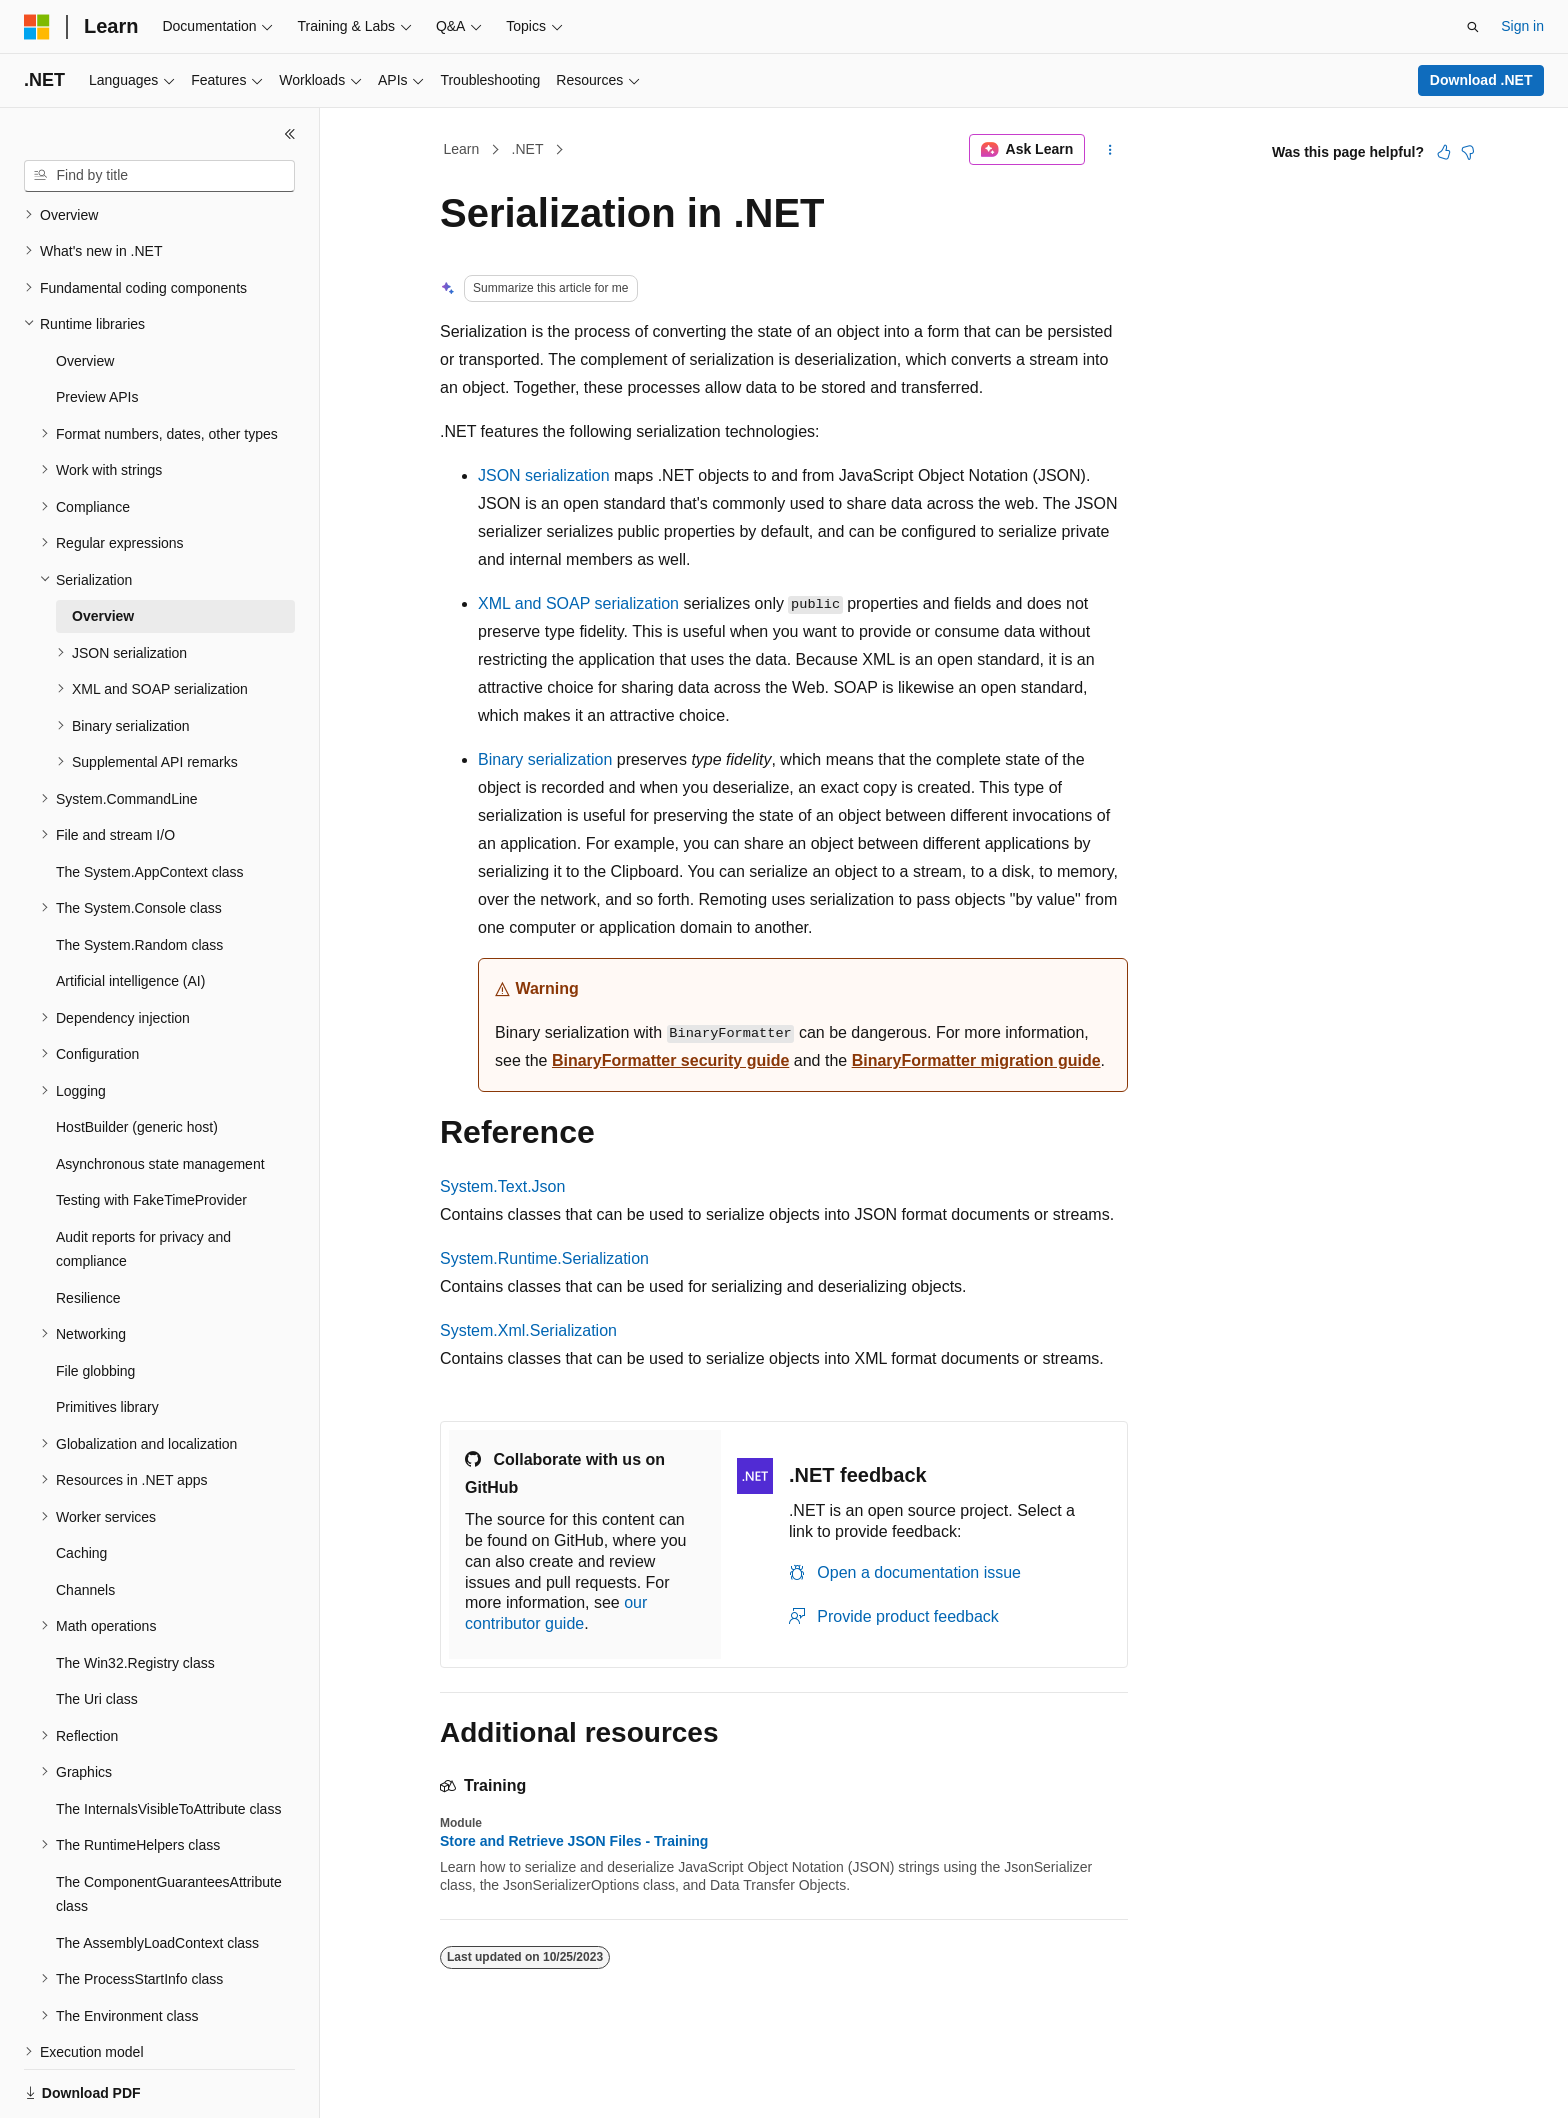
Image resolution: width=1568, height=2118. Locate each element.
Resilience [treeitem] (88, 1229)
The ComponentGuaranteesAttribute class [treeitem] (169, 1825)
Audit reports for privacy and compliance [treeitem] (143, 1180)
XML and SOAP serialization (578, 603)
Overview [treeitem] (85, 292)
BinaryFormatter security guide (670, 1060)
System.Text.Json (502, 1186)
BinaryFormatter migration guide (976, 1060)
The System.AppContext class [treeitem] (150, 803)
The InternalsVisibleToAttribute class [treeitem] (168, 1740)
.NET (528, 149)
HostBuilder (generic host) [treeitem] (137, 1058)
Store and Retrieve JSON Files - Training (574, 1841)
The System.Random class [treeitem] (139, 876)
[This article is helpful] (1444, 152)
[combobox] (159, 176)
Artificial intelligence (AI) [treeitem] (130, 912)
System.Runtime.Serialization (544, 1258)
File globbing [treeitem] (95, 1302)
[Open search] (1473, 27)
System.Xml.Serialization (528, 1330)
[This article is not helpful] (1468, 152)
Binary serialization (545, 759)
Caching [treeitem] (81, 1484)
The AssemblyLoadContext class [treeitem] (157, 1874)
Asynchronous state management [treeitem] (160, 1095)
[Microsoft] (37, 27)
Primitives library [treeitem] (107, 1338)
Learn (462, 149)
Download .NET (1481, 80)
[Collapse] (290, 134)
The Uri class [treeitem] (97, 1630)
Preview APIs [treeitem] (97, 328)
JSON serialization (544, 475)
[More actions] (1110, 150)
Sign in (1522, 26)
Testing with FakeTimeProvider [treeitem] (151, 1131)
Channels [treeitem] (85, 1521)
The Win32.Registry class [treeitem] (135, 1594)
